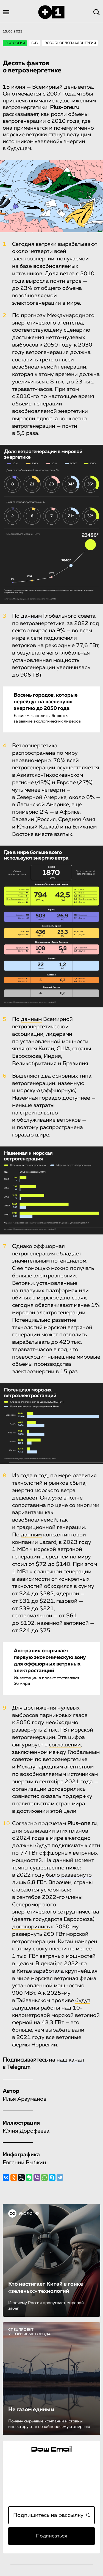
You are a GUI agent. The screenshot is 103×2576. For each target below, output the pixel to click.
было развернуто (69, 1875)
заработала (48, 1971)
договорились (31, 1926)
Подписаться (51, 2536)
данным (31, 616)
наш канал (70, 2060)
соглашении (65, 1745)
